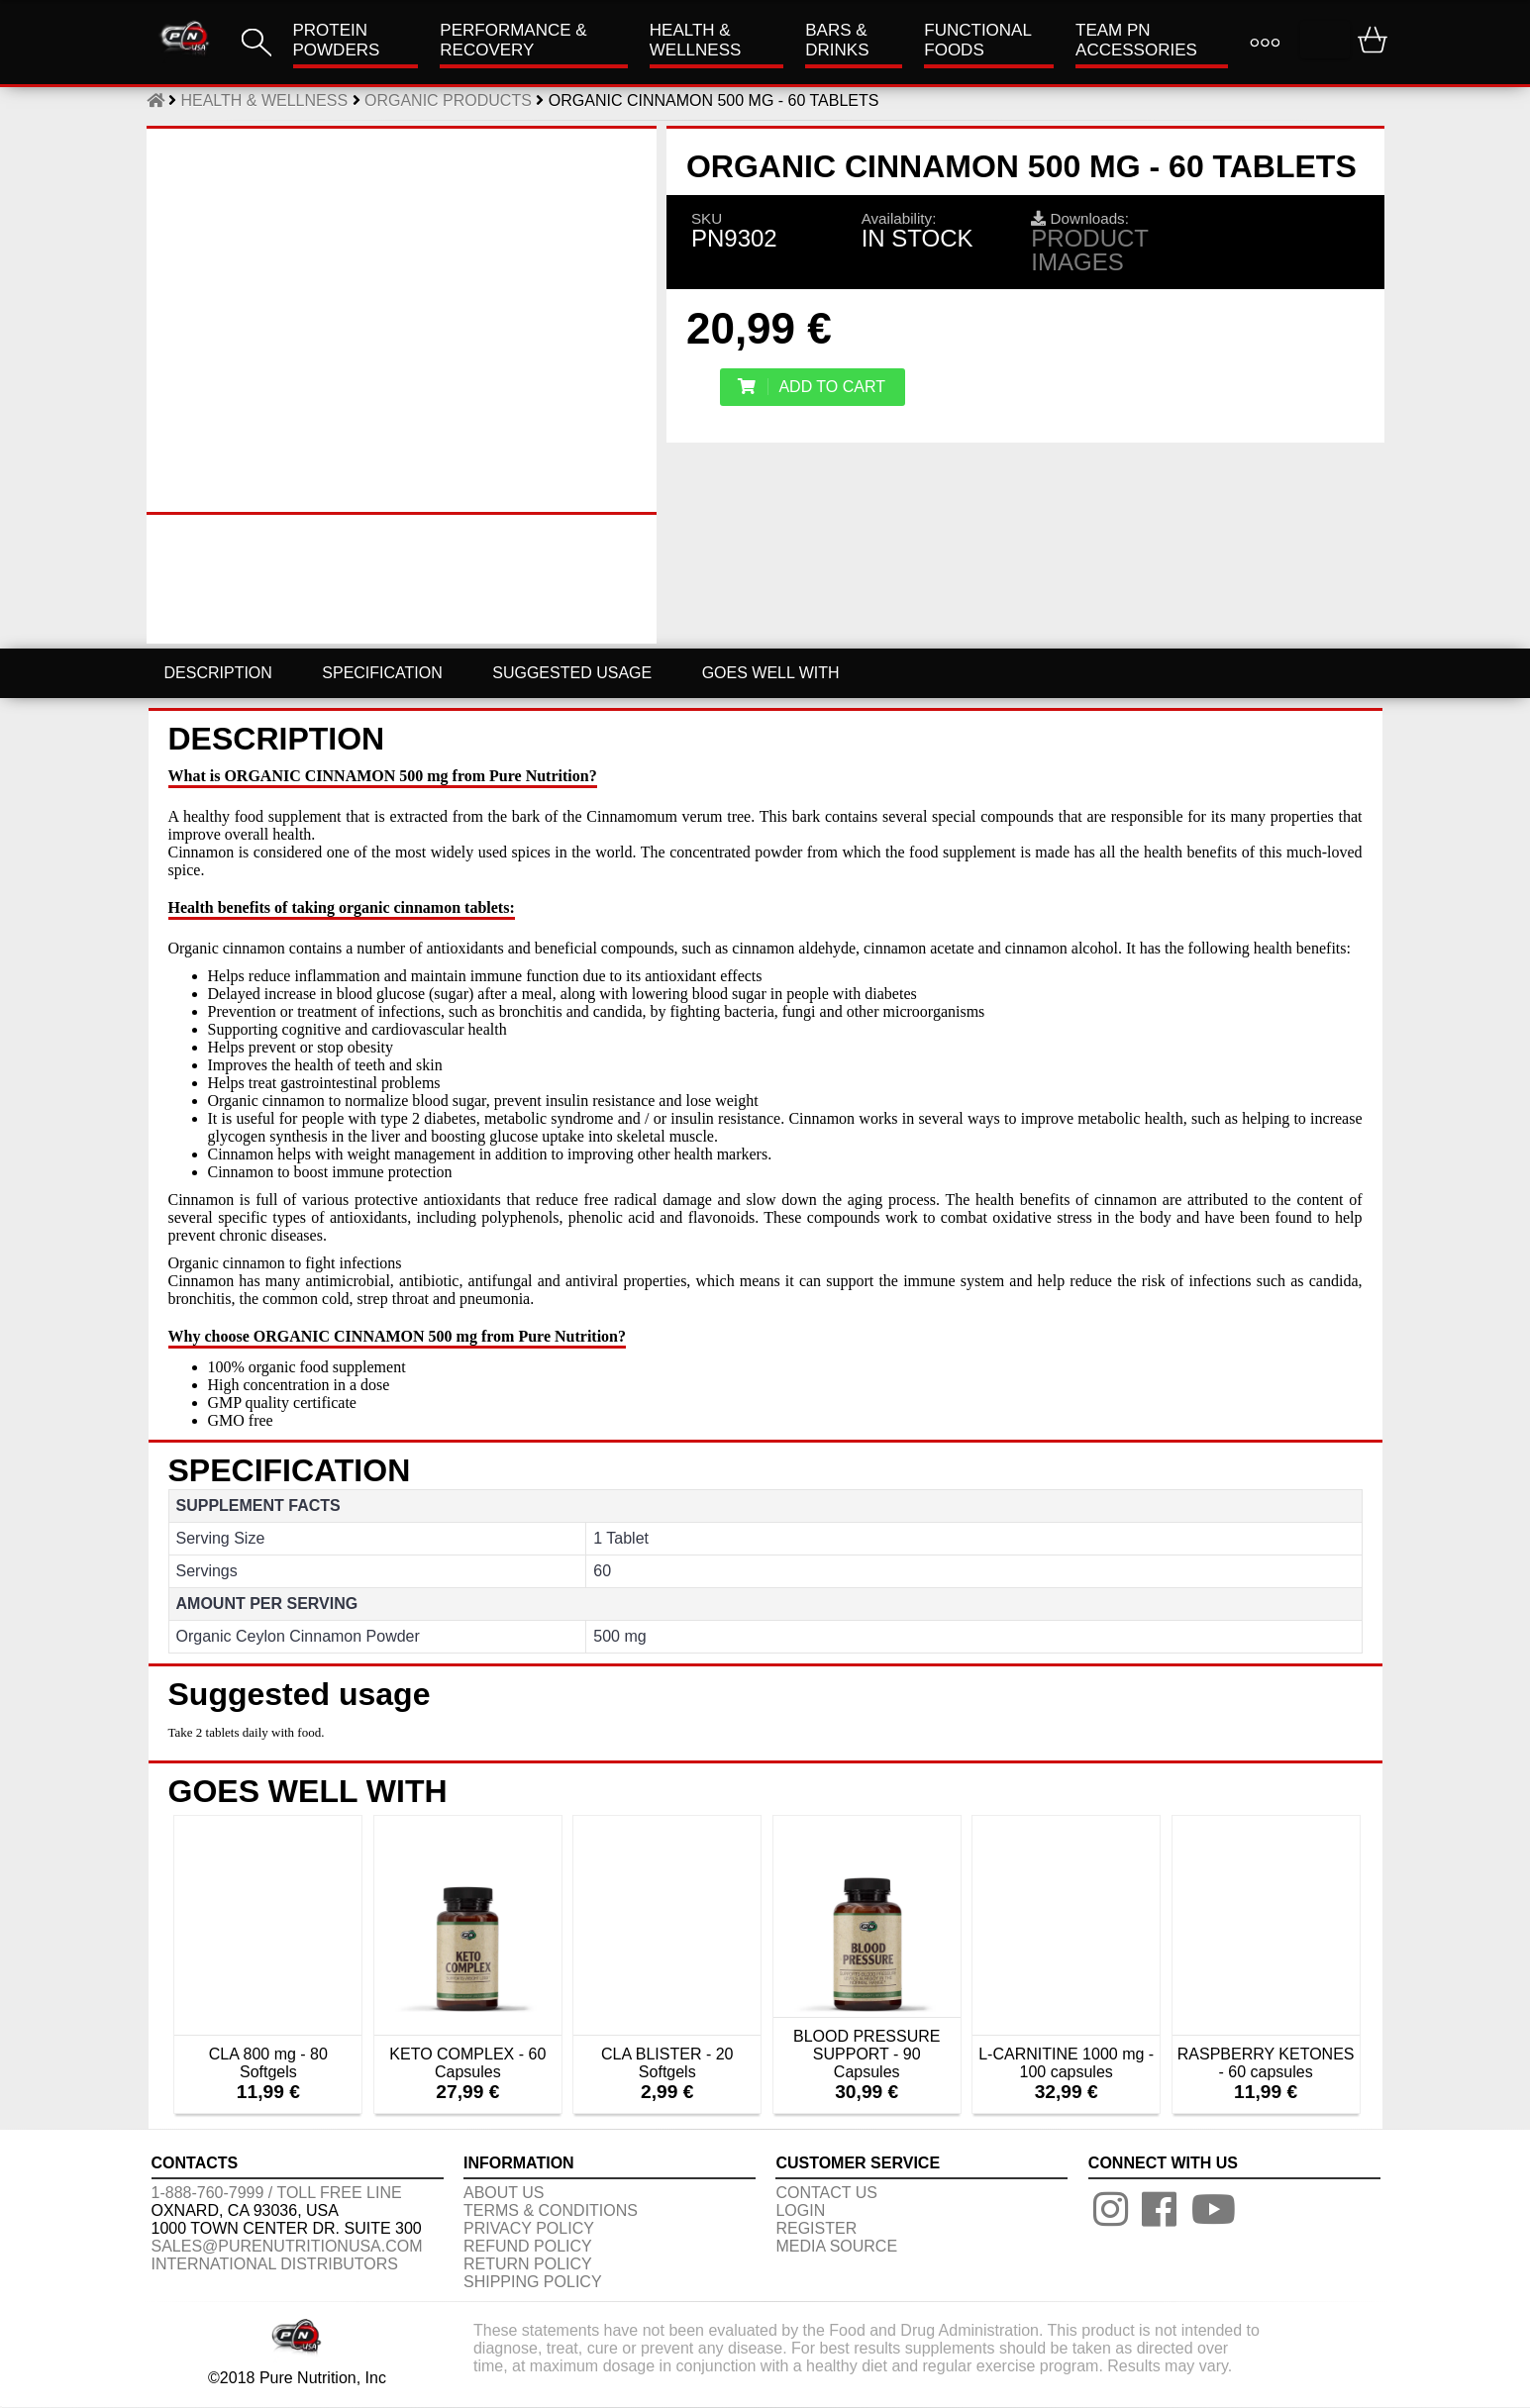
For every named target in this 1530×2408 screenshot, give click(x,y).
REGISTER (816, 2228)
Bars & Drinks (836, 40)
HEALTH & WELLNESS (696, 40)
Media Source (836, 2246)
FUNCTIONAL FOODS (978, 40)
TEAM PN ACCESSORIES (1136, 40)
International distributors (275, 2264)
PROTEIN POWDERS (336, 40)
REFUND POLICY (527, 2246)
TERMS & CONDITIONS (550, 2210)
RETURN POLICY (527, 2264)
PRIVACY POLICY (528, 2228)
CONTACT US (826, 2192)
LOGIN (800, 2210)
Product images (1089, 250)
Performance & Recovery (513, 40)
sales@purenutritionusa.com (287, 2246)
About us (504, 2192)
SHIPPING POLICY (532, 2281)
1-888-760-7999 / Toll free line (277, 2192)
